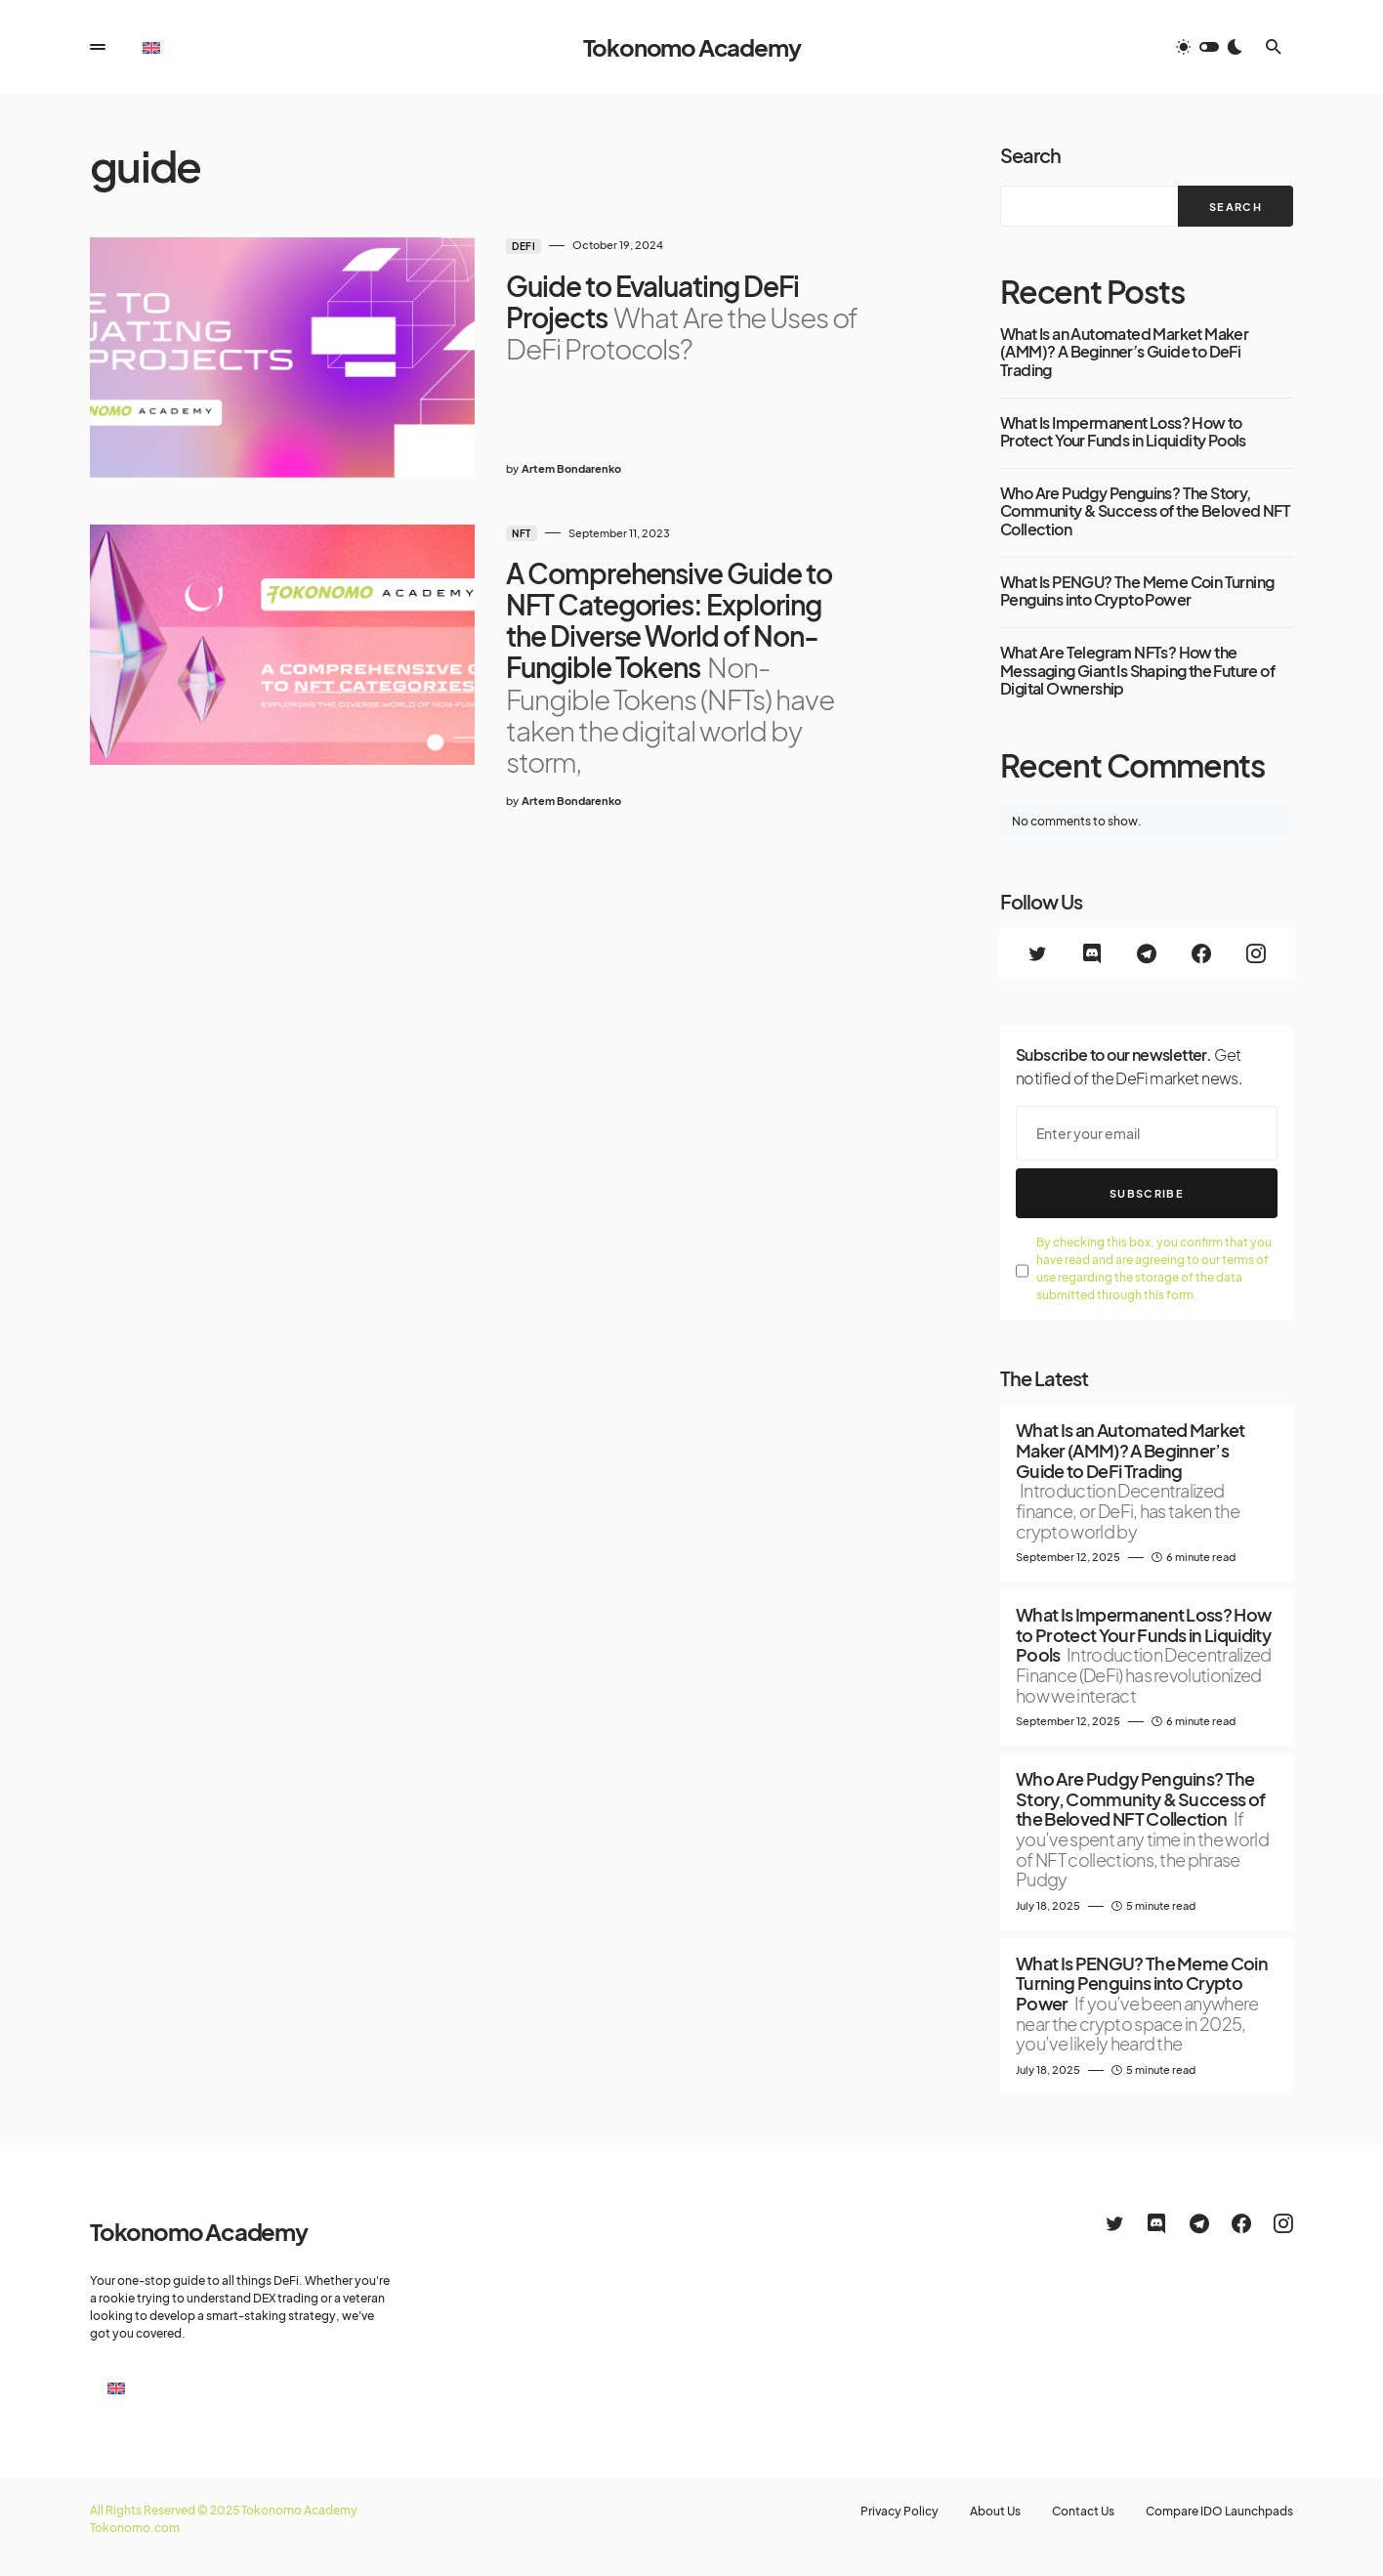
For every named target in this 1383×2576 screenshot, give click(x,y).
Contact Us (1083, 2511)
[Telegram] (1146, 953)
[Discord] (1092, 953)
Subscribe (1147, 1193)
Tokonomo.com (135, 2527)
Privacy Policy (899, 2511)
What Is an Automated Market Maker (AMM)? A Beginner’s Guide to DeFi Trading (1124, 352)
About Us (995, 2511)
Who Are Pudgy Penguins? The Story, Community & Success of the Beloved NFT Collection (1145, 511)
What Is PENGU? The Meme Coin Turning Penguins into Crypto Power (1137, 591)
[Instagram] (1256, 953)
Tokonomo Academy (692, 47)
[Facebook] (1201, 953)
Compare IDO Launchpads (1219, 2511)
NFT (521, 533)
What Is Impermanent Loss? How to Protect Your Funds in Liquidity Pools (1123, 432)
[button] (97, 47)
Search (1030, 155)
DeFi (523, 246)
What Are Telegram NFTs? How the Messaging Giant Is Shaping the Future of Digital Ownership (1137, 670)
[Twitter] (1037, 953)
